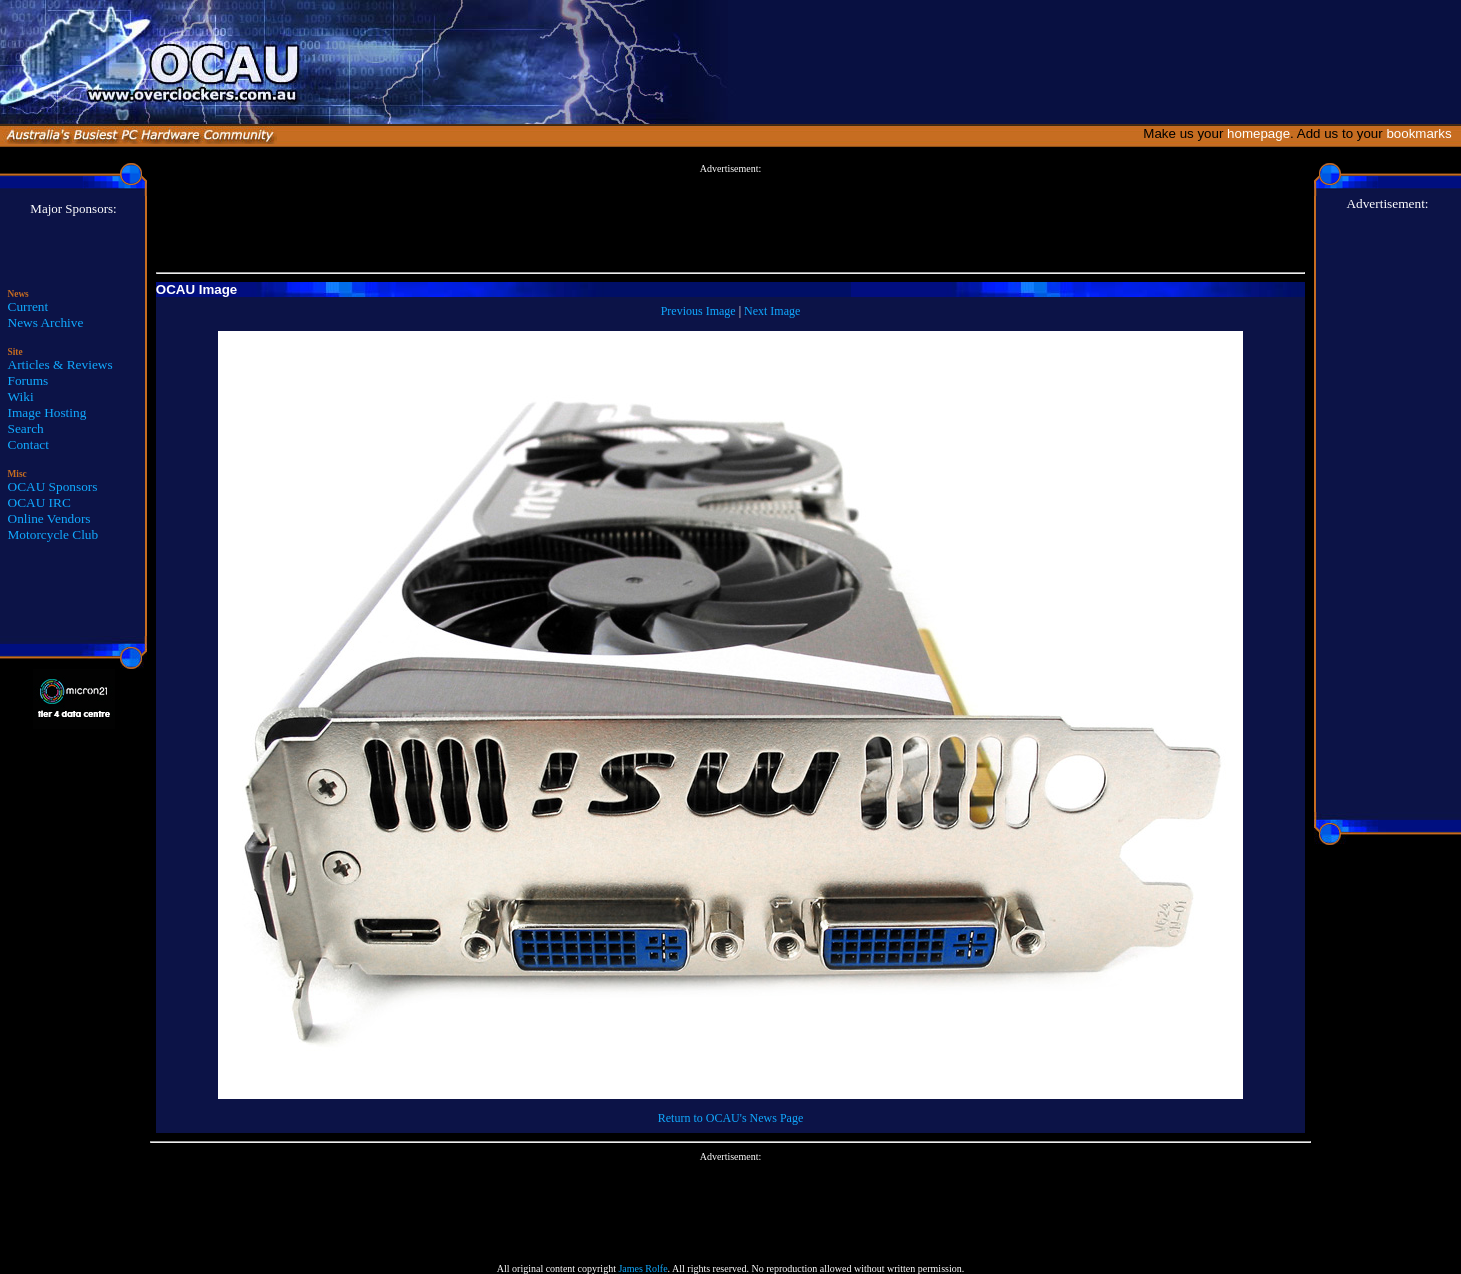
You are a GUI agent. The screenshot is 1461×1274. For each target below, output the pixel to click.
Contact (28, 444)
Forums (28, 380)
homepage (1258, 133)
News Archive (46, 322)
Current (28, 306)
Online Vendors (49, 518)
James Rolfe (642, 1268)
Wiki (21, 396)
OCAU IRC (39, 502)
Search (26, 428)
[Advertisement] (731, 219)
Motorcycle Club (53, 534)
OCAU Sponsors (53, 486)
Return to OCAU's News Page (730, 1118)
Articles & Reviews (60, 364)
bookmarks (1422, 133)
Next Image (772, 311)
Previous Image (698, 311)
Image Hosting (47, 412)
